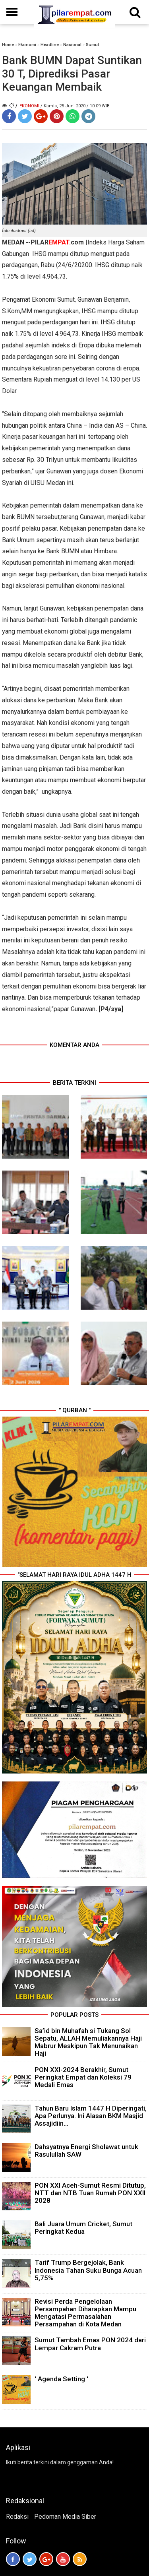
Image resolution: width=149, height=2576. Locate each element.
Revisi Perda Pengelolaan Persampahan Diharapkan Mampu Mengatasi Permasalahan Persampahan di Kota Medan (85, 2312)
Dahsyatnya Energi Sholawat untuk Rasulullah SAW (86, 2150)
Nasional (72, 44)
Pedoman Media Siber (65, 2516)
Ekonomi (27, 44)
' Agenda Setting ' (61, 2379)
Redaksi (17, 2516)
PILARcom (57, 242)
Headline (50, 44)
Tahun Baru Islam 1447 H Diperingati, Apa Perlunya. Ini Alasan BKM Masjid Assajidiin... (91, 2115)
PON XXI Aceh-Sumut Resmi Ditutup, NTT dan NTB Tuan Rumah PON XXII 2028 (90, 2192)
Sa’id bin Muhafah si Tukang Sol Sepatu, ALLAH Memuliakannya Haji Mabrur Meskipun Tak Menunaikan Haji (88, 2042)
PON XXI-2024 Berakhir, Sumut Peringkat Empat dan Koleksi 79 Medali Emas (83, 2077)
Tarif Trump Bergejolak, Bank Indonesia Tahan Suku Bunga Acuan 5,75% (88, 2269)
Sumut (92, 44)
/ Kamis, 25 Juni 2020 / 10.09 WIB (75, 106)
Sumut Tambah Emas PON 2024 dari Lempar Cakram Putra (90, 2343)
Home (8, 44)
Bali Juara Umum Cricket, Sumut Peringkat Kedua (83, 2227)
